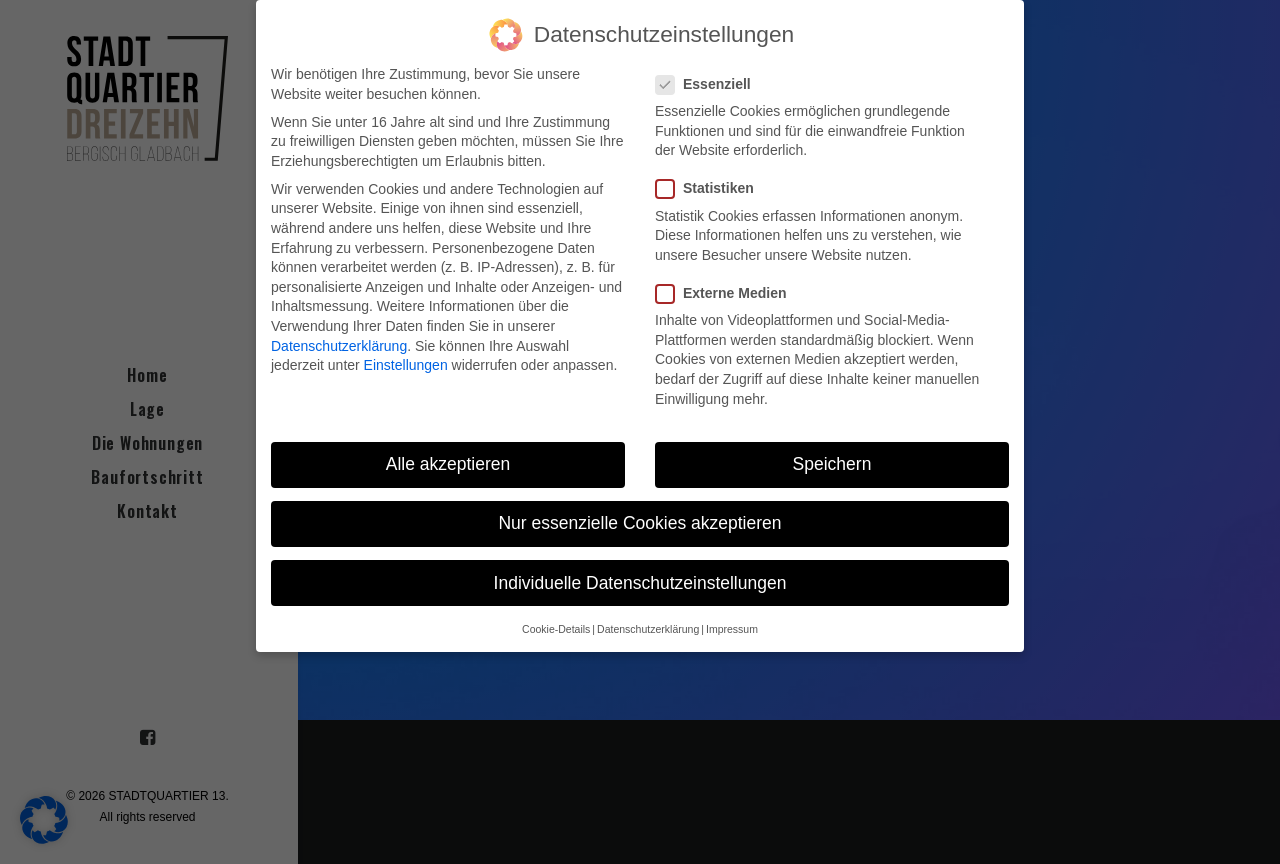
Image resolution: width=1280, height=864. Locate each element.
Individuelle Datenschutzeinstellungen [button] (640, 582)
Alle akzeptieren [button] (448, 464)
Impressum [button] (732, 629)
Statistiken (711, 188)
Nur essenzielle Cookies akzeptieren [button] (639, 523)
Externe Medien (727, 293)
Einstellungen (406, 365)
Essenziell (710, 84)
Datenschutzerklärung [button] (648, 629)
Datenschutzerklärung (339, 345)
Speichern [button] (832, 464)
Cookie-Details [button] (556, 629)
